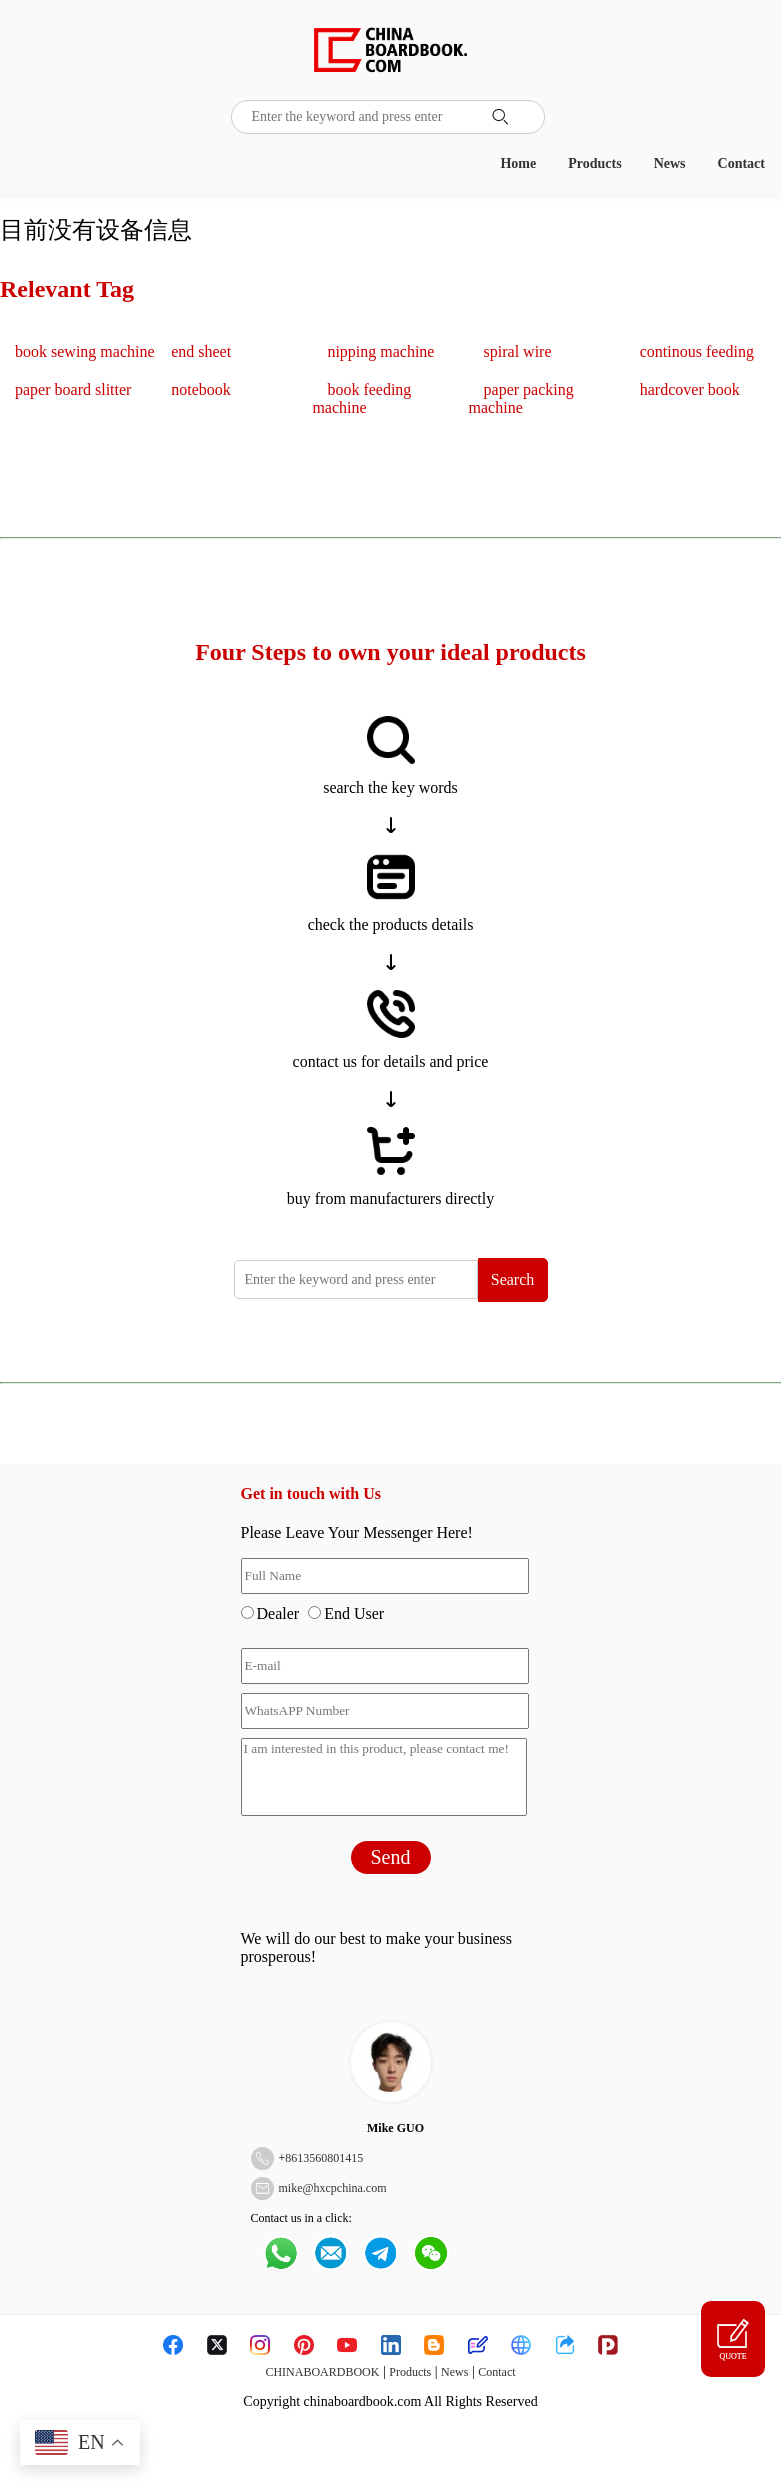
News (670, 163)
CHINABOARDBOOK (322, 2372)
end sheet (201, 351)
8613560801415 (324, 2158)
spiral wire (518, 351)
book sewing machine (85, 351)
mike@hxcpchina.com (333, 2188)
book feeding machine (361, 398)
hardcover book (690, 389)
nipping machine (380, 351)
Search (513, 1279)
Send (391, 1857)
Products (594, 163)
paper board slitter (73, 389)
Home (518, 163)
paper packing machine (521, 398)
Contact (741, 163)
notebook (201, 389)
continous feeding (697, 351)
